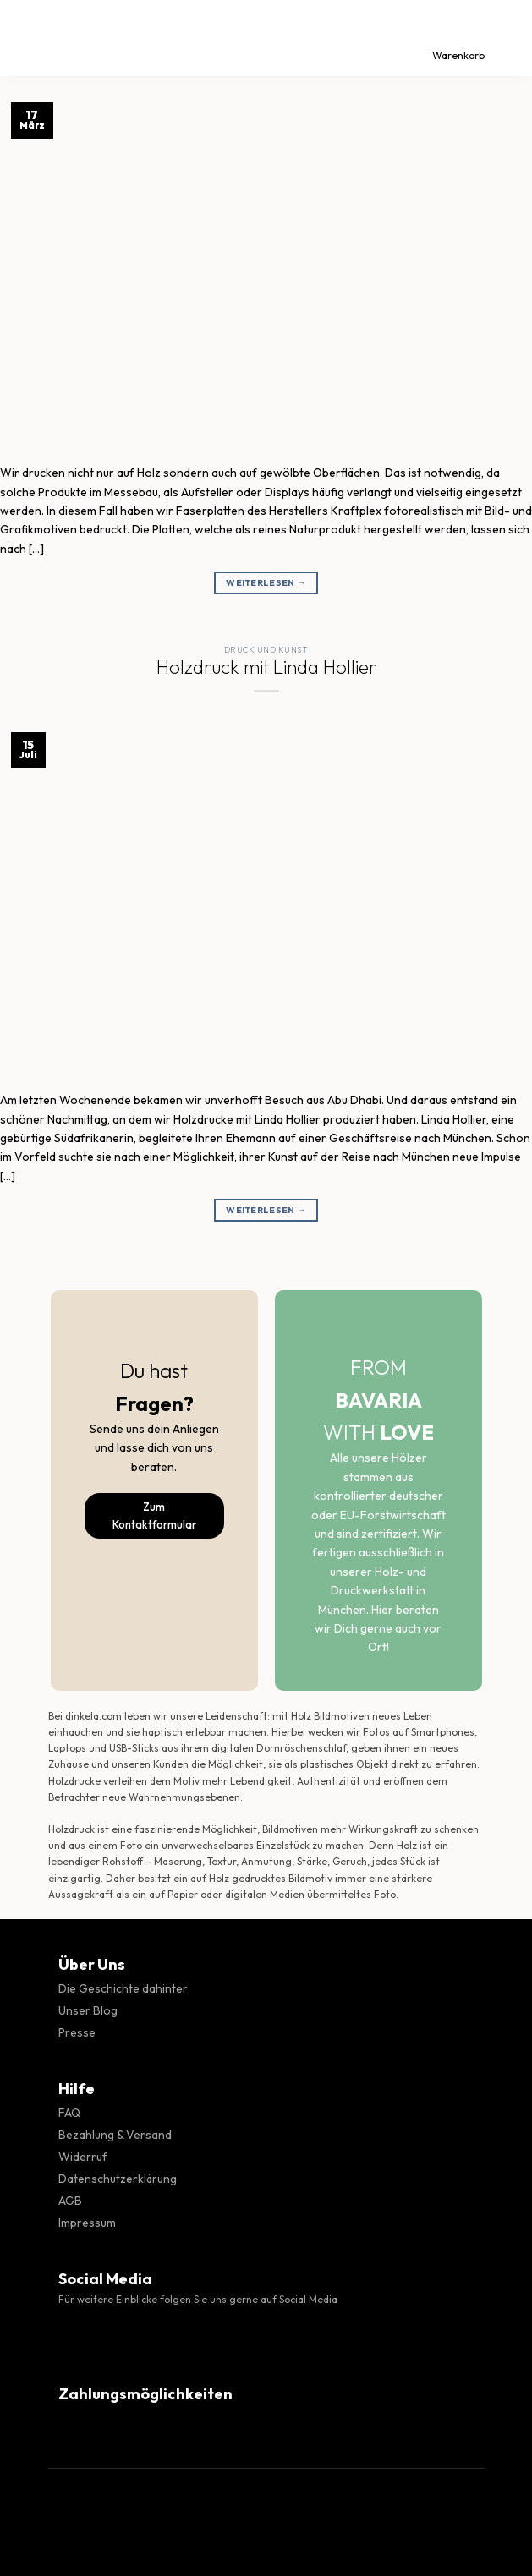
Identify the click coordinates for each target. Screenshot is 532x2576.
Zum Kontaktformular (154, 1515)
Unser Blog (88, 2010)
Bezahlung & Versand (115, 2134)
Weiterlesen (266, 583)
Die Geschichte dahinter (123, 1988)
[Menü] (28, 38)
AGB (70, 2200)
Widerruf (82, 2156)
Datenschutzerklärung (117, 2178)
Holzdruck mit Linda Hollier (266, 667)
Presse (77, 2032)
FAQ (69, 2112)
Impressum (87, 2222)
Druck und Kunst (266, 649)
